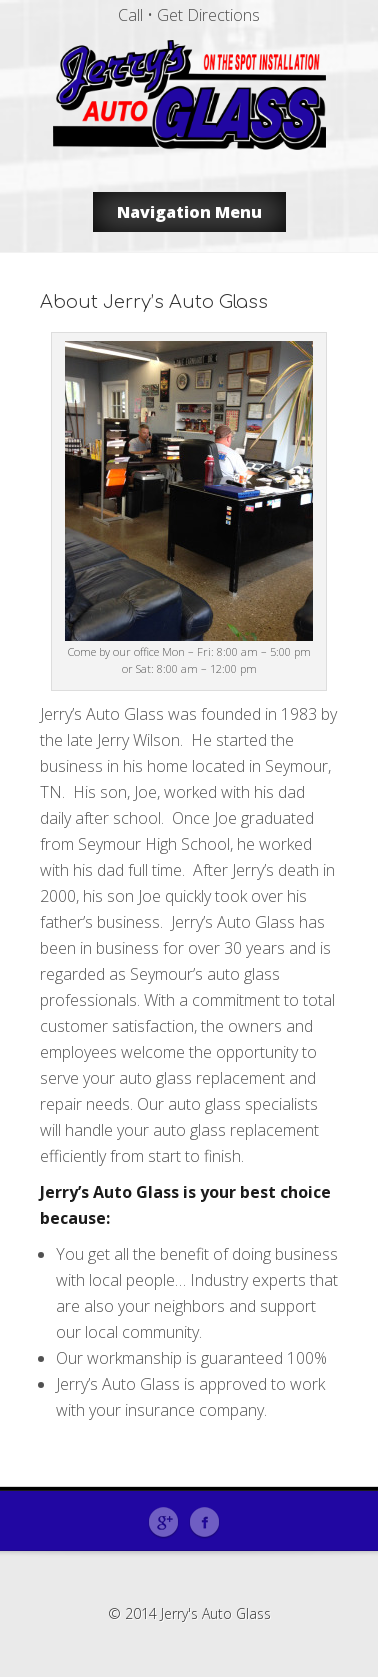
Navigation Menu (189, 212)
